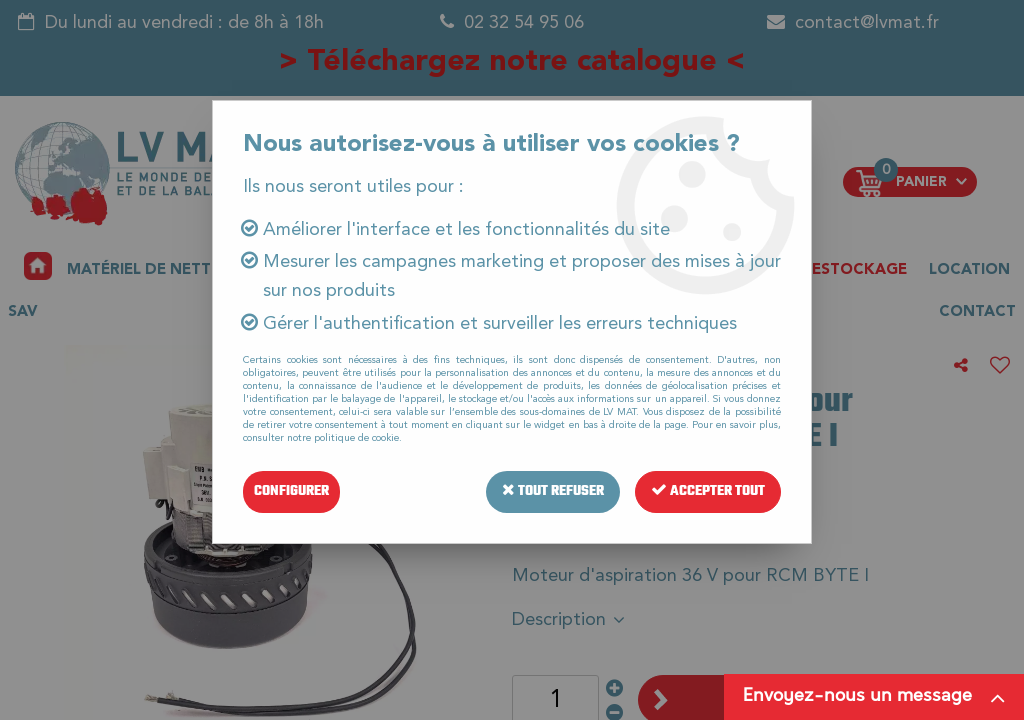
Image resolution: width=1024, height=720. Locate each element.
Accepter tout (708, 491)
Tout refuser (553, 491)
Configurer (291, 491)
